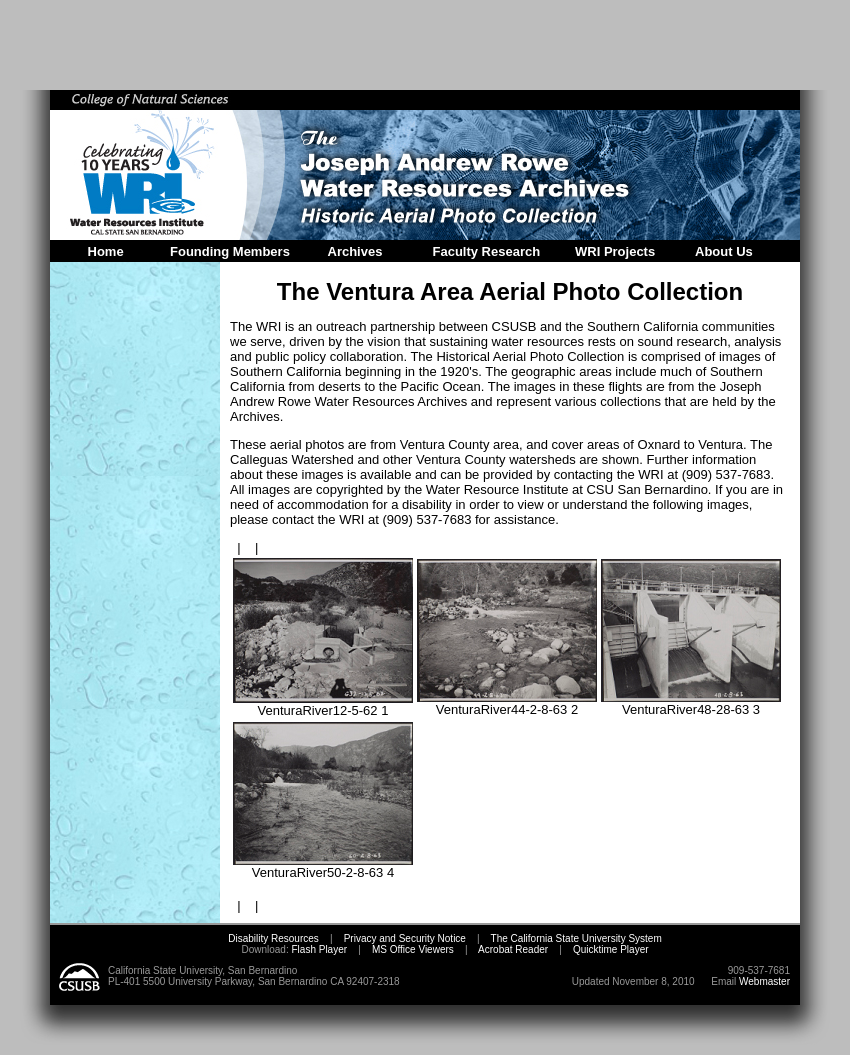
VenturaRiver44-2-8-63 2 (507, 703)
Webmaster (764, 981)
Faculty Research (487, 251)
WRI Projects (615, 251)
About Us (724, 251)
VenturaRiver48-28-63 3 (691, 703)
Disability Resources (273, 938)
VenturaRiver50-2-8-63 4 (323, 866)
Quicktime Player (611, 949)
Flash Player (318, 949)
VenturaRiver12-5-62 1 (323, 704)
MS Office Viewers (413, 949)
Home (106, 251)
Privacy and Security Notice (405, 938)
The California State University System (576, 938)
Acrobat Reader (513, 949)
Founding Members (230, 251)
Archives (355, 251)
